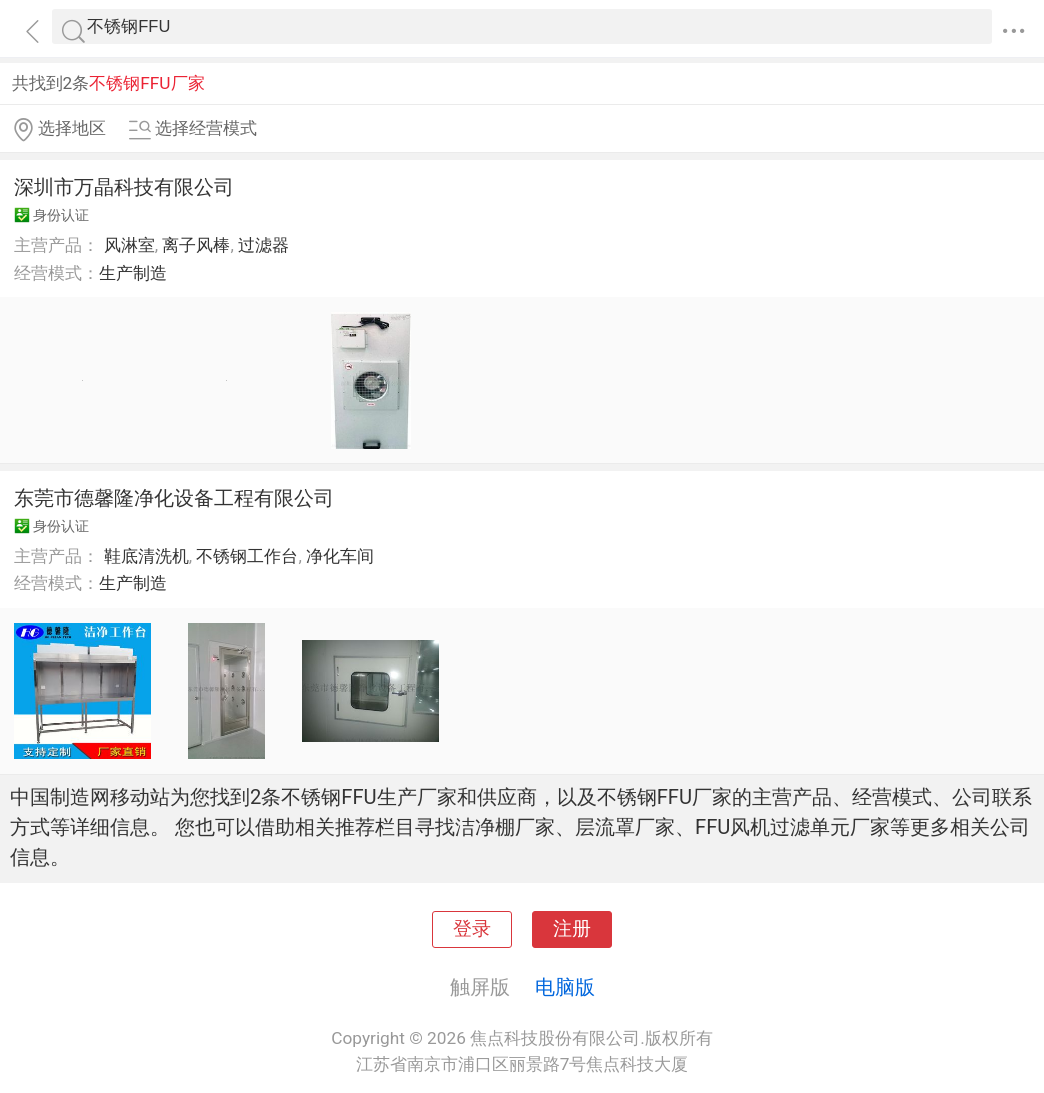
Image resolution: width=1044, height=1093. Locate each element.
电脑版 (565, 987)
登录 (472, 929)
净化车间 (340, 556)
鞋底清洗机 (146, 556)
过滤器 (263, 245)
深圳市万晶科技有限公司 (124, 187)
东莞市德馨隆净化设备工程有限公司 (174, 498)
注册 (572, 929)
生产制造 (133, 273)
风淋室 (129, 245)
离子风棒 (196, 245)
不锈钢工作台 (247, 556)
